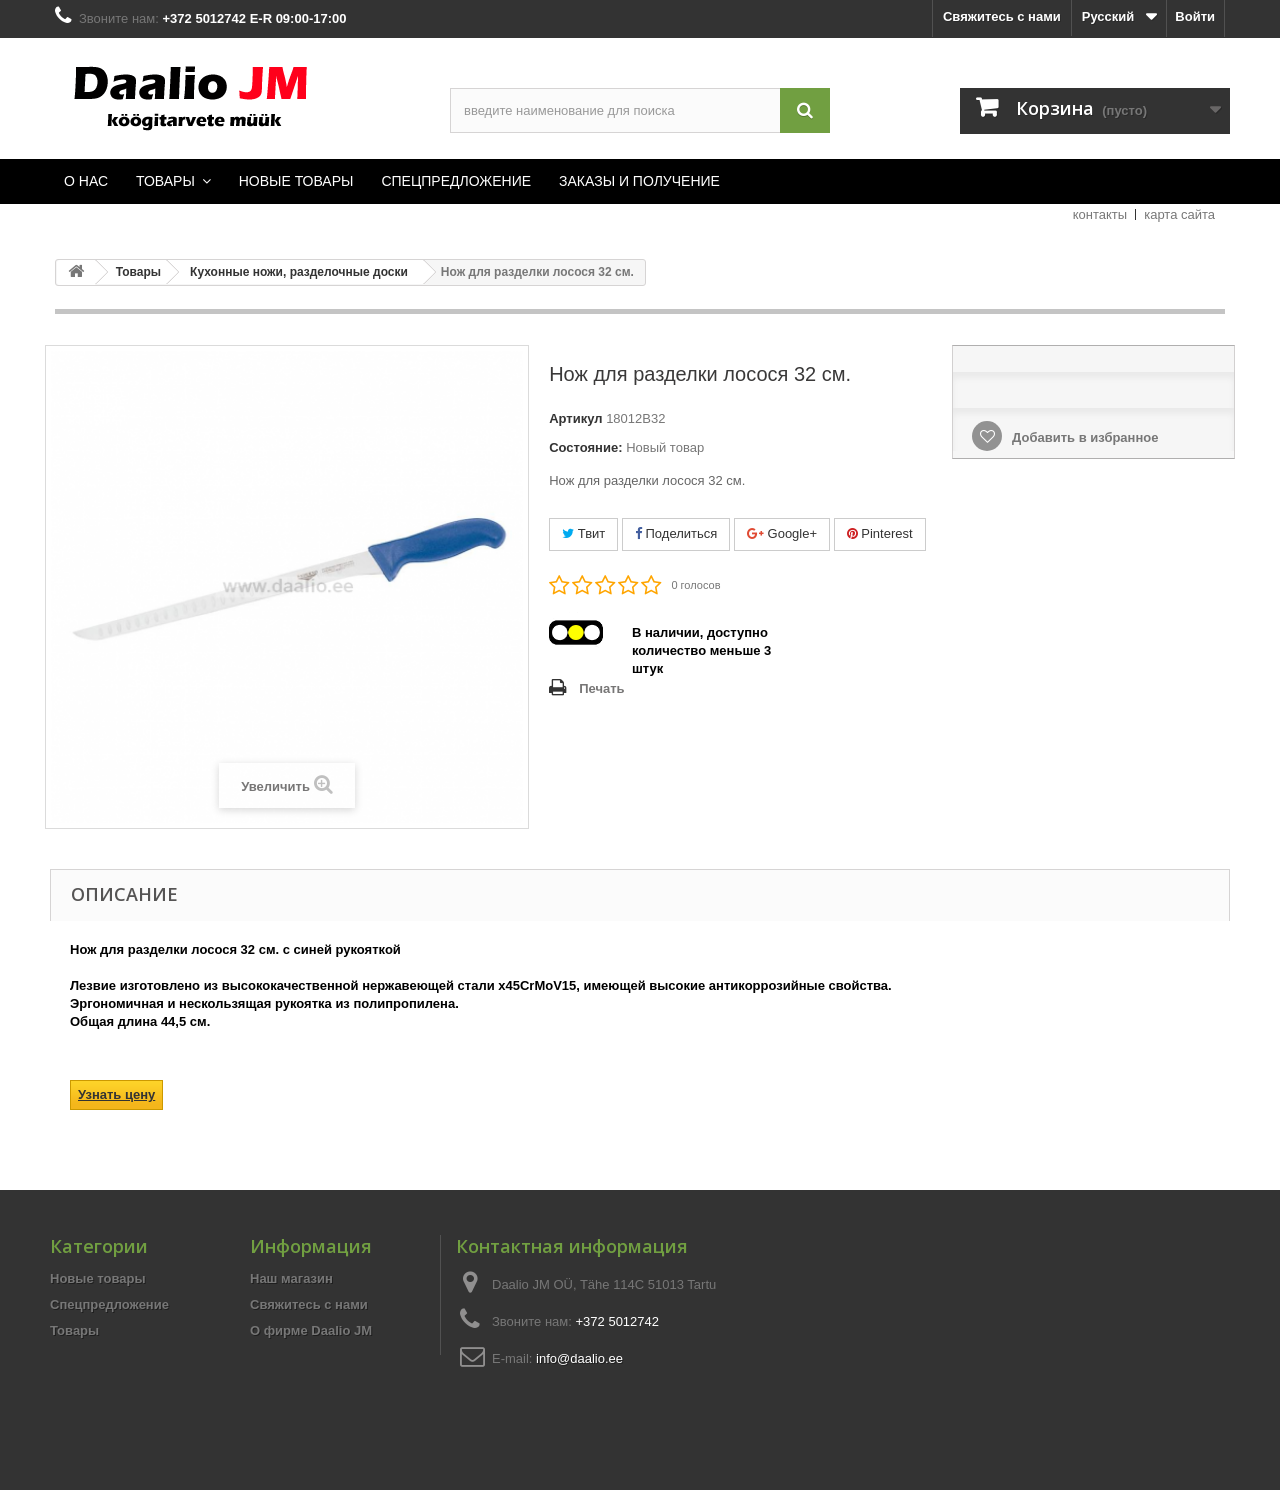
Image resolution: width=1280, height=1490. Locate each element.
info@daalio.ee (579, 1358)
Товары (74, 1330)
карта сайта (1179, 214)
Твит (583, 533)
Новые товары (98, 1278)
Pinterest (880, 533)
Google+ (782, 533)
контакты (1100, 214)
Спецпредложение (109, 1304)
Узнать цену (116, 1094)
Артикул (575, 418)
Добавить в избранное (1083, 437)
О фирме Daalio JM (311, 1330)
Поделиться (676, 533)
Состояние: (585, 447)
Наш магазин (291, 1278)
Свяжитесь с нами (1002, 16)
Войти (1195, 16)
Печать (601, 688)
